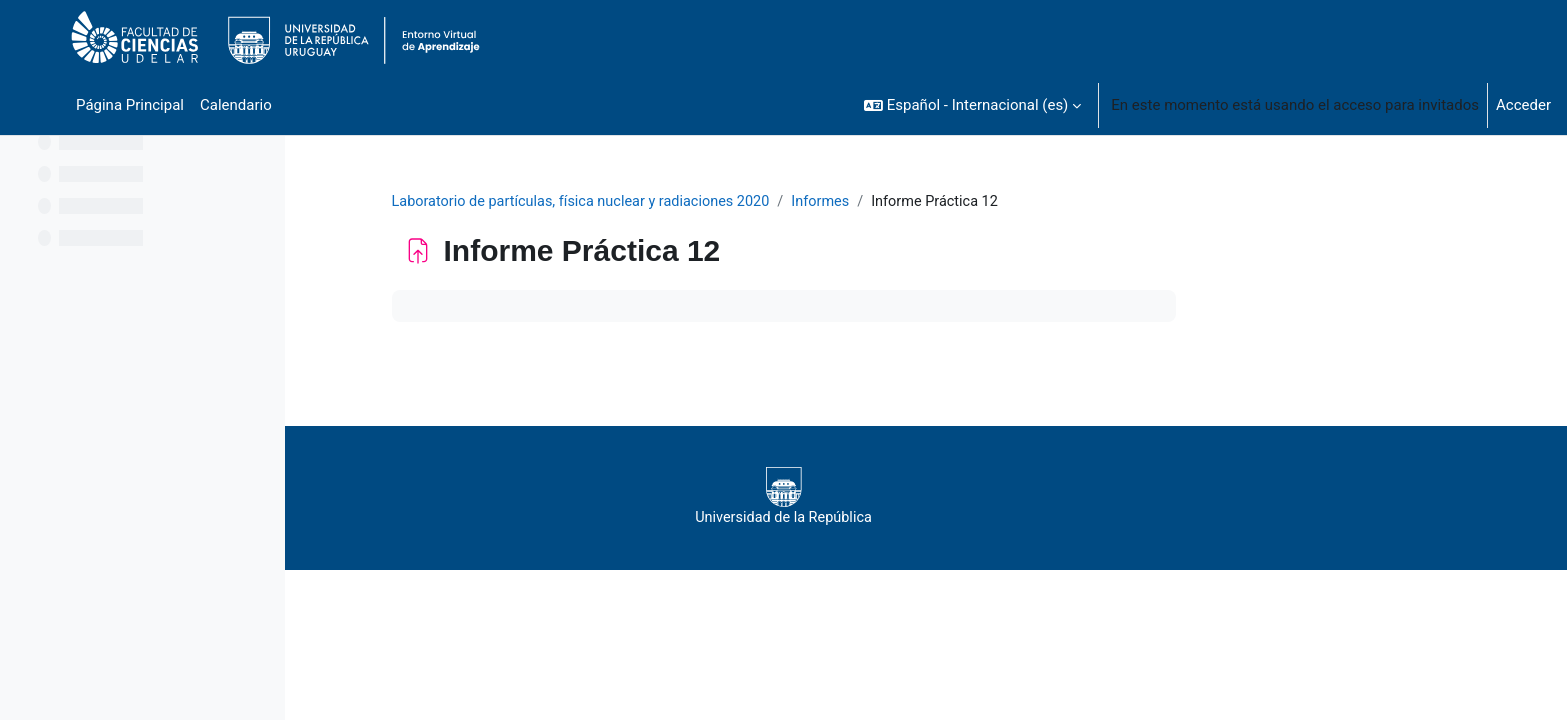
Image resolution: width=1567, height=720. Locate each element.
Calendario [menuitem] (236, 105)
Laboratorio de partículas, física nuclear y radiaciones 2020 (714, 202)
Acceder (1523, 105)
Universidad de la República (909, 497)
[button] (972, 105)
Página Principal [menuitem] (130, 105)
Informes (962, 202)
